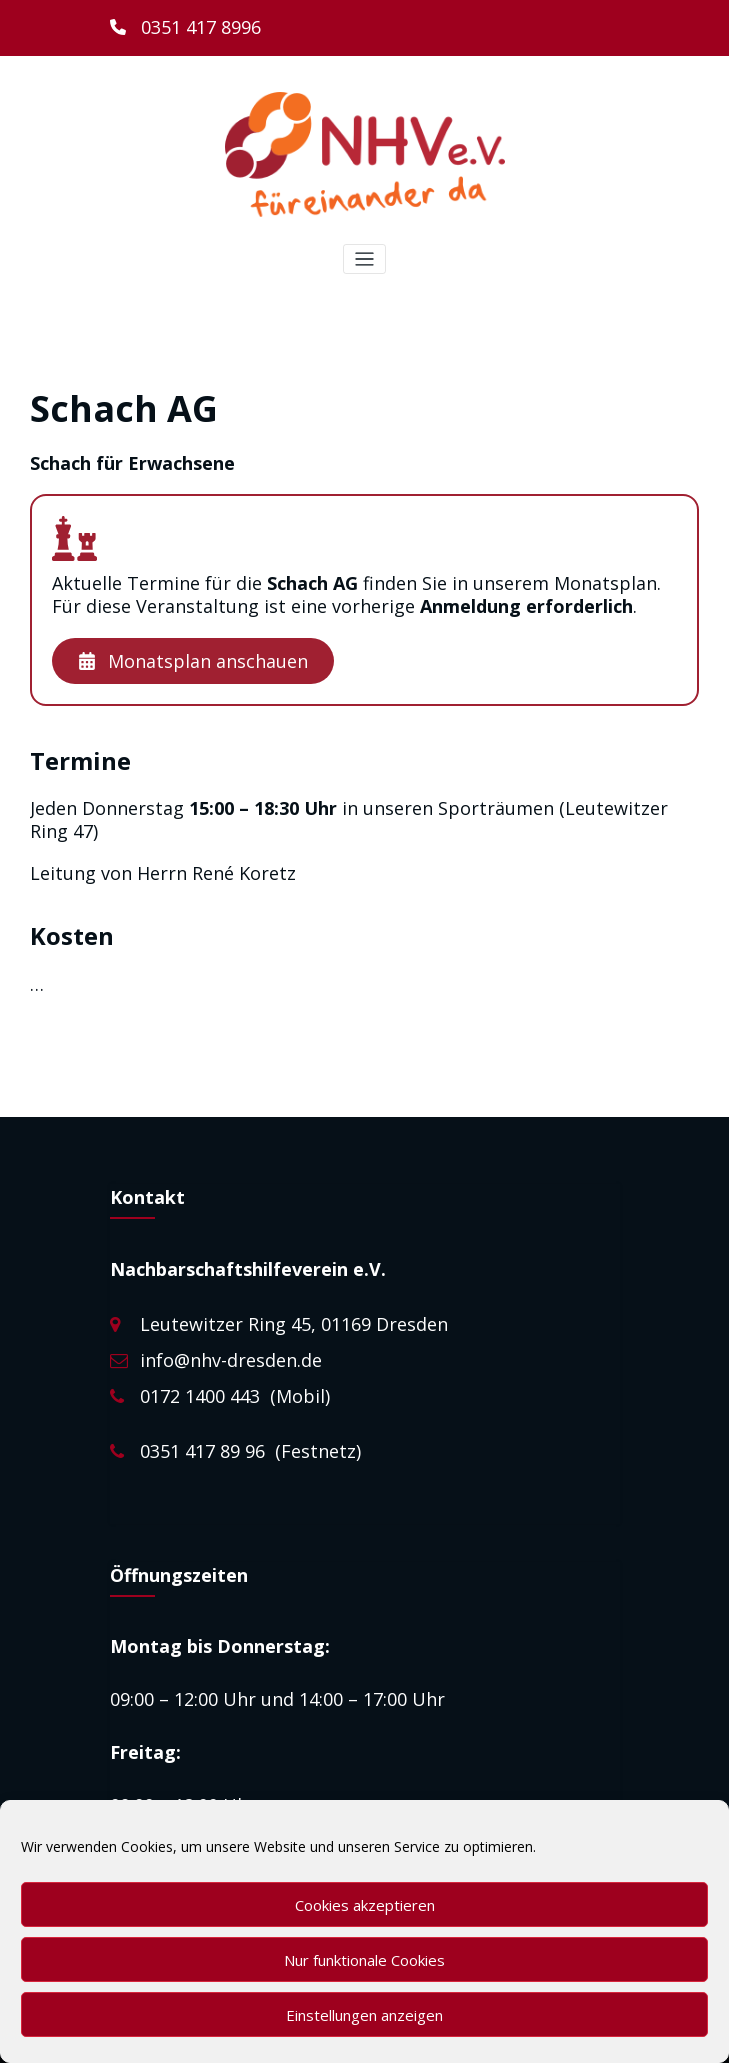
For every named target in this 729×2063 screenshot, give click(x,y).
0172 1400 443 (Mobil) (235, 1396)
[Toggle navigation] (364, 259)
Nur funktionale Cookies (364, 1960)
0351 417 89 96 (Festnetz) (250, 1451)
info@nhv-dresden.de (231, 1360)
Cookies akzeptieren (365, 1905)
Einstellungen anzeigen (364, 2015)
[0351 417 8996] (185, 28)
